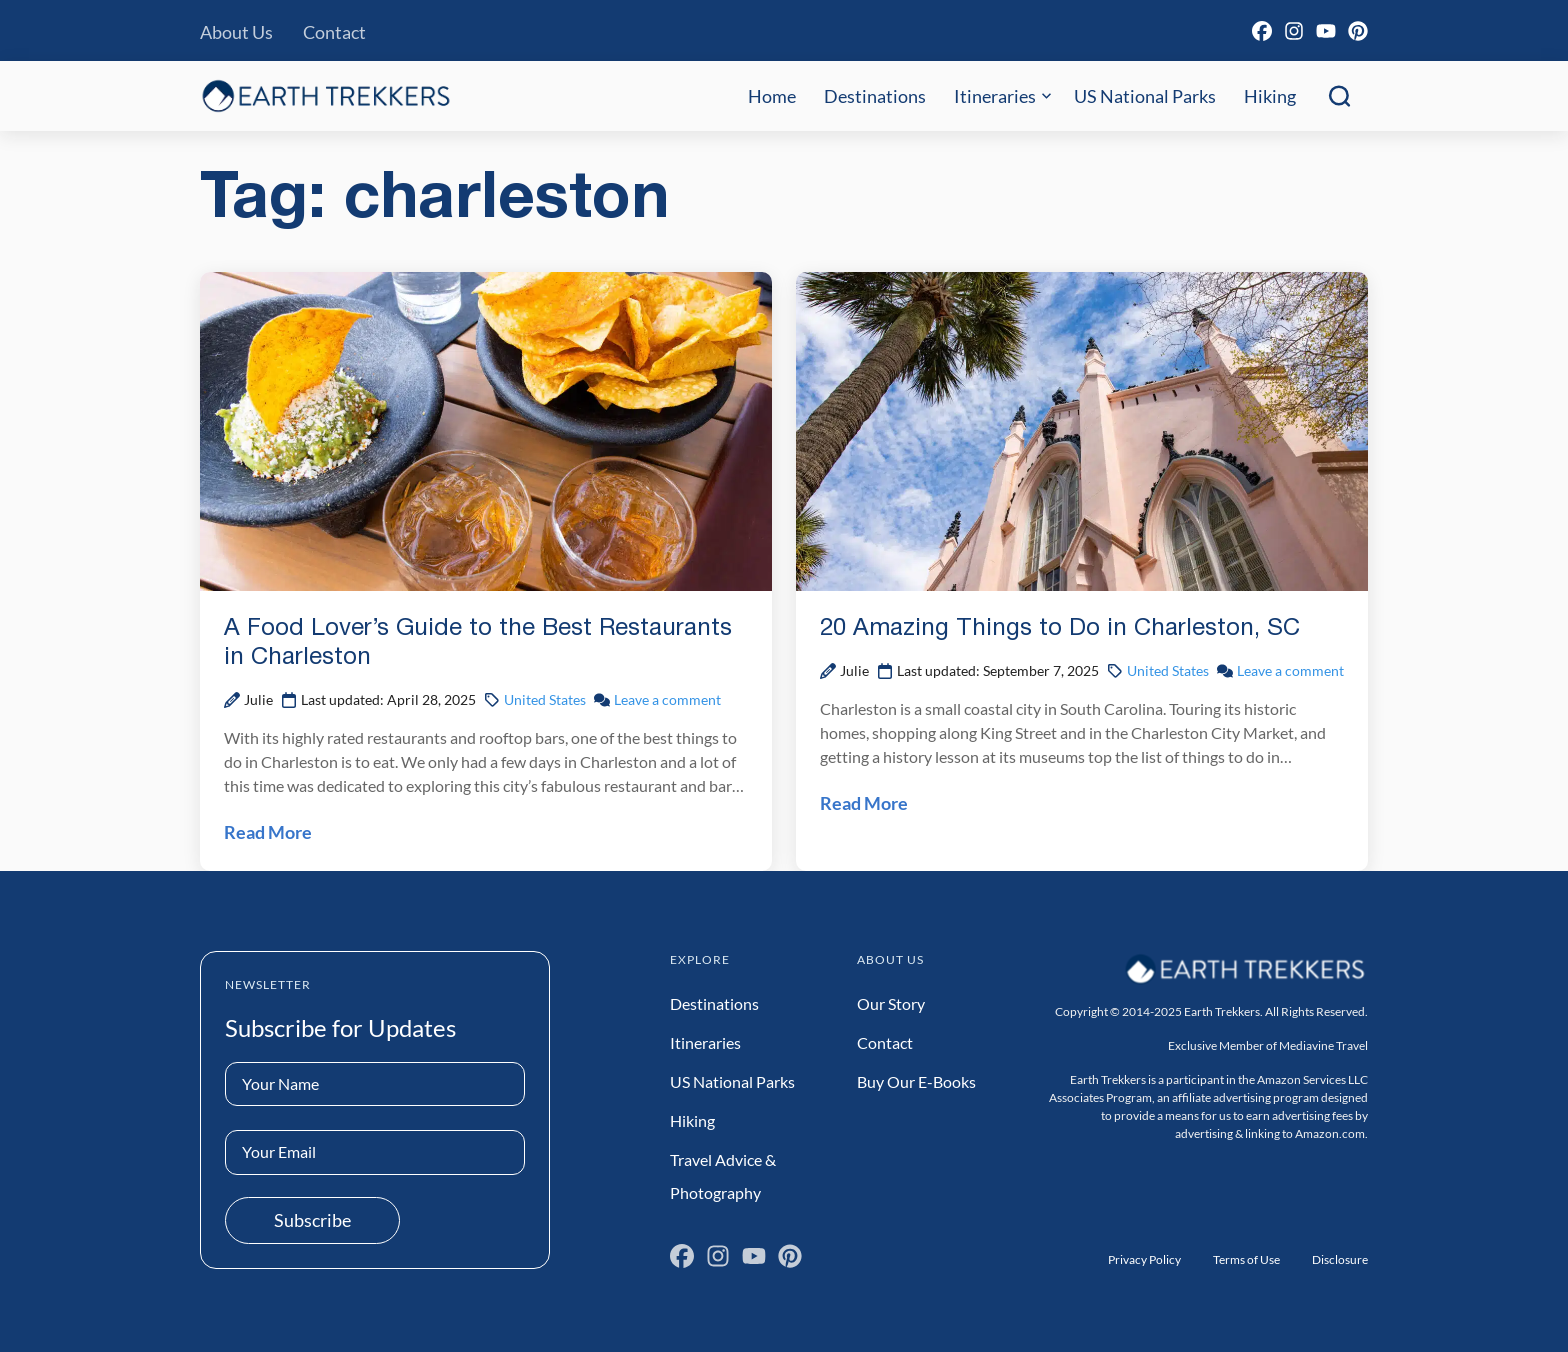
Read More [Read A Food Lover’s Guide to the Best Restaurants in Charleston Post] (268, 832)
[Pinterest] (1358, 31)
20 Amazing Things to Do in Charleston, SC (1060, 629)
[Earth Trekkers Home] (326, 95)
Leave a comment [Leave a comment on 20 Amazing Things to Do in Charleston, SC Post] (1290, 670)
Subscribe (312, 1220)
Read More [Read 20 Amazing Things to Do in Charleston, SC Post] (864, 803)
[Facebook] (1262, 31)
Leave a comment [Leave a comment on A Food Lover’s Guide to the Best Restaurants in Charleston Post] (667, 699)
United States (545, 699)
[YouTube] (1326, 31)
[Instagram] (1294, 31)
